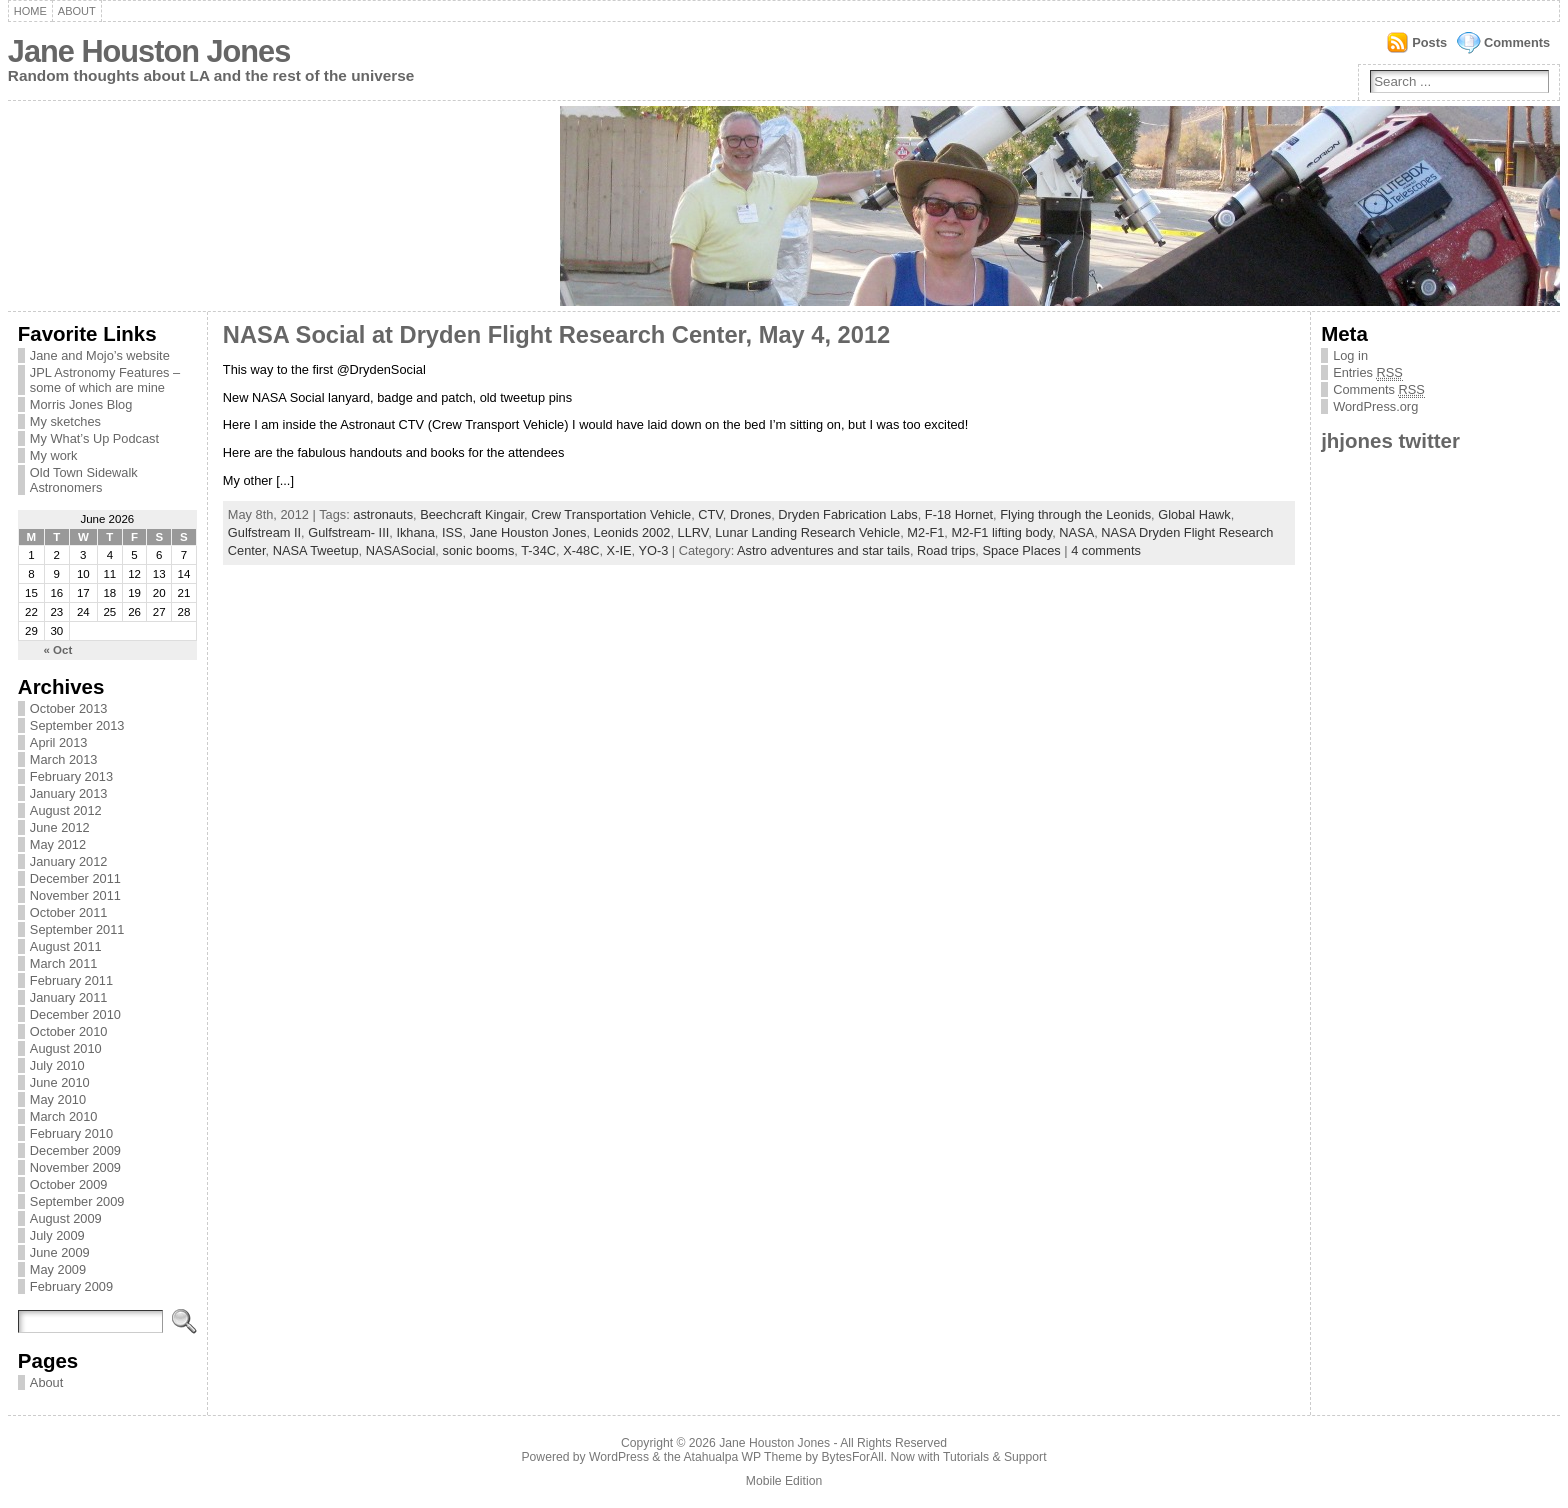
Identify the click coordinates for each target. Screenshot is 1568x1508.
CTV (710, 514)
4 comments (1106, 550)
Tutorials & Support (995, 1457)
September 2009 (77, 1201)
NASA (1076, 532)
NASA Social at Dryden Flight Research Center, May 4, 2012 (556, 335)
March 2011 (64, 963)
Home (30, 11)
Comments (1517, 42)
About (77, 11)
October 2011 (69, 912)
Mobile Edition (784, 1481)
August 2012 (66, 810)
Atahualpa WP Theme (742, 1457)
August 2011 (66, 946)
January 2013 (69, 793)
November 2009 (75, 1167)
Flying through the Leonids (1075, 514)
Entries (1368, 373)
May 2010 (58, 1099)
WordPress (619, 1457)
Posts (1429, 42)
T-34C (538, 550)
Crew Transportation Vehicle (611, 514)
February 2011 (71, 980)
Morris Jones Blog (81, 404)
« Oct (58, 650)
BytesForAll (853, 1457)
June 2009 (60, 1252)
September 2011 (77, 929)
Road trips (946, 550)
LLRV (693, 532)
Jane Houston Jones (149, 51)
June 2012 (60, 827)
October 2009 (69, 1184)
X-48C (581, 550)
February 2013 (71, 776)
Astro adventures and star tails (823, 550)
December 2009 (75, 1150)
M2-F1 (925, 532)
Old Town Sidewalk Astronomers (84, 480)
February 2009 (71, 1286)
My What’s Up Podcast (94, 438)
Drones (750, 514)
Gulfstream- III (348, 532)
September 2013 (77, 725)
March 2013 (64, 759)
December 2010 (75, 1014)
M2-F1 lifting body (1001, 532)
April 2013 (59, 742)
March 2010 (64, 1116)
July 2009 (57, 1235)
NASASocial (401, 550)
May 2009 (58, 1269)
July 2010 (57, 1065)
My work (54, 455)
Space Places (1021, 550)
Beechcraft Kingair (472, 514)
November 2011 (75, 895)
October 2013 (69, 708)
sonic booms (478, 550)
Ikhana (415, 532)
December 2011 (75, 878)
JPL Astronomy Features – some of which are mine (105, 380)
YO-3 (653, 550)
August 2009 (66, 1218)
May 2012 (58, 844)
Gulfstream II (264, 532)
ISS (452, 532)
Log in (1350, 355)
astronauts (383, 514)
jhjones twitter (1390, 440)
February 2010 (71, 1133)
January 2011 (69, 997)
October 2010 (69, 1031)
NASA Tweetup (316, 550)
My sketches (65, 421)
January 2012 (69, 861)
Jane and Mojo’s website (100, 355)
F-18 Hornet (959, 514)
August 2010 (66, 1048)
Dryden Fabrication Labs (847, 514)
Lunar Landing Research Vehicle (807, 532)
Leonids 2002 (632, 532)
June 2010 (60, 1082)
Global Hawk (1194, 514)
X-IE (619, 550)
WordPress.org (1375, 406)
